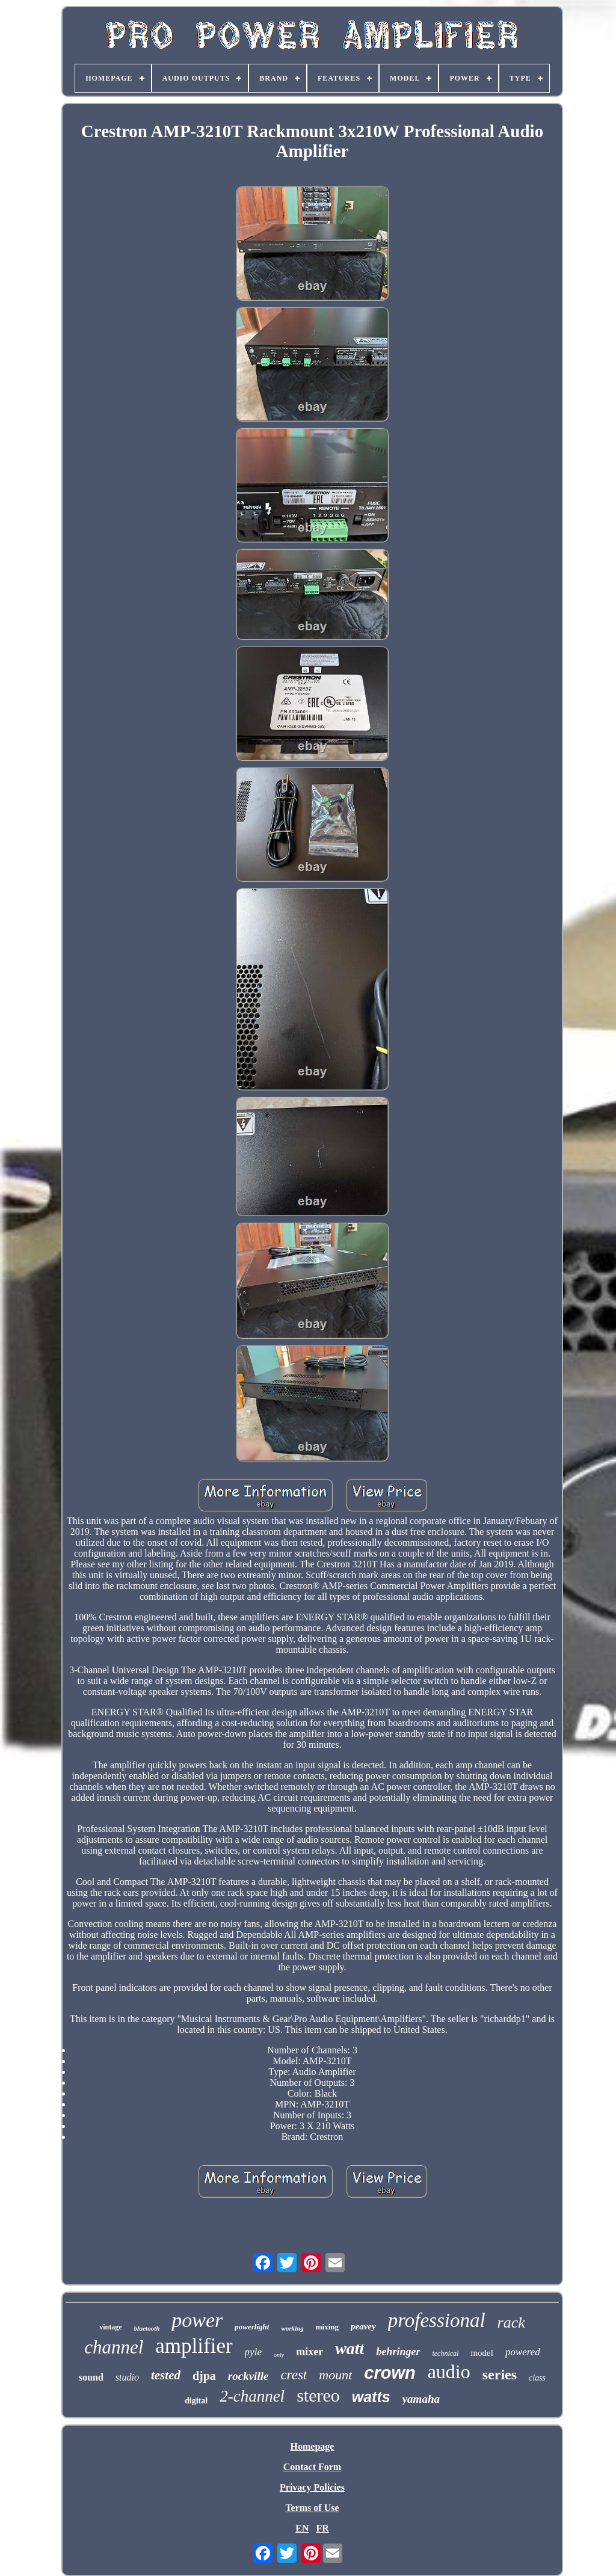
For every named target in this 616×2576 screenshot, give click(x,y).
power (197, 2320)
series (499, 2374)
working (292, 2328)
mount (335, 2374)
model (481, 2353)
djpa (204, 2375)
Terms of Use (312, 2508)
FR (322, 2528)
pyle (253, 2352)
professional (436, 2320)
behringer (398, 2352)
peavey (363, 2326)
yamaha (421, 2399)
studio (127, 2377)
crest (293, 2374)
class (537, 2377)
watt (349, 2348)
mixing (327, 2326)
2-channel (252, 2396)
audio (449, 2371)
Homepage (312, 2446)
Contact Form (312, 2467)
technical (445, 2353)
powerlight (252, 2326)
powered (522, 2352)
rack (511, 2322)
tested (165, 2375)
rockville (248, 2376)
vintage (110, 2327)
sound (91, 2377)
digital (196, 2400)
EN (302, 2528)
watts (371, 2396)
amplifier (193, 2346)
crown (389, 2372)
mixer (309, 2352)
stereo (318, 2395)
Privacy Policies (312, 2487)
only (279, 2355)
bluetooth (147, 2328)
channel (113, 2347)
